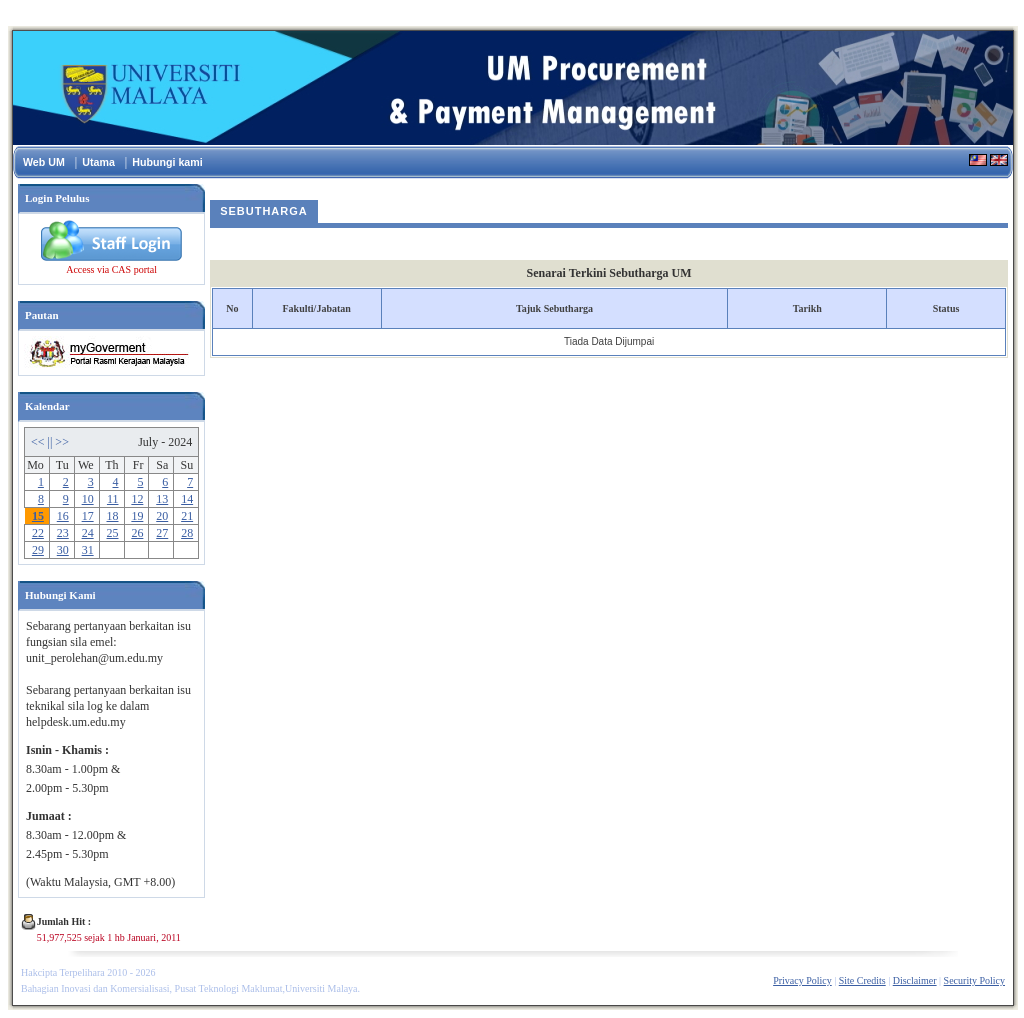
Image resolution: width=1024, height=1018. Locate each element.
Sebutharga (264, 211)
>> (62, 442)
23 (63, 533)
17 (88, 516)
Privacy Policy (802, 980)
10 (88, 499)
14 (187, 499)
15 (38, 516)
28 (187, 533)
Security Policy (974, 980)
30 (63, 550)
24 (88, 533)
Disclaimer (915, 980)
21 (187, 516)
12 (137, 499)
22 (38, 533)
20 (162, 516)
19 (137, 516)
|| (52, 442)
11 (113, 499)
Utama (98, 162)
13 (162, 499)
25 (113, 533)
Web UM (44, 162)
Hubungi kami (167, 162)
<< (39, 442)
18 (113, 516)
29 (38, 550)
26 (137, 533)
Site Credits (862, 980)
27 (162, 533)
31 (88, 550)
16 (63, 516)
